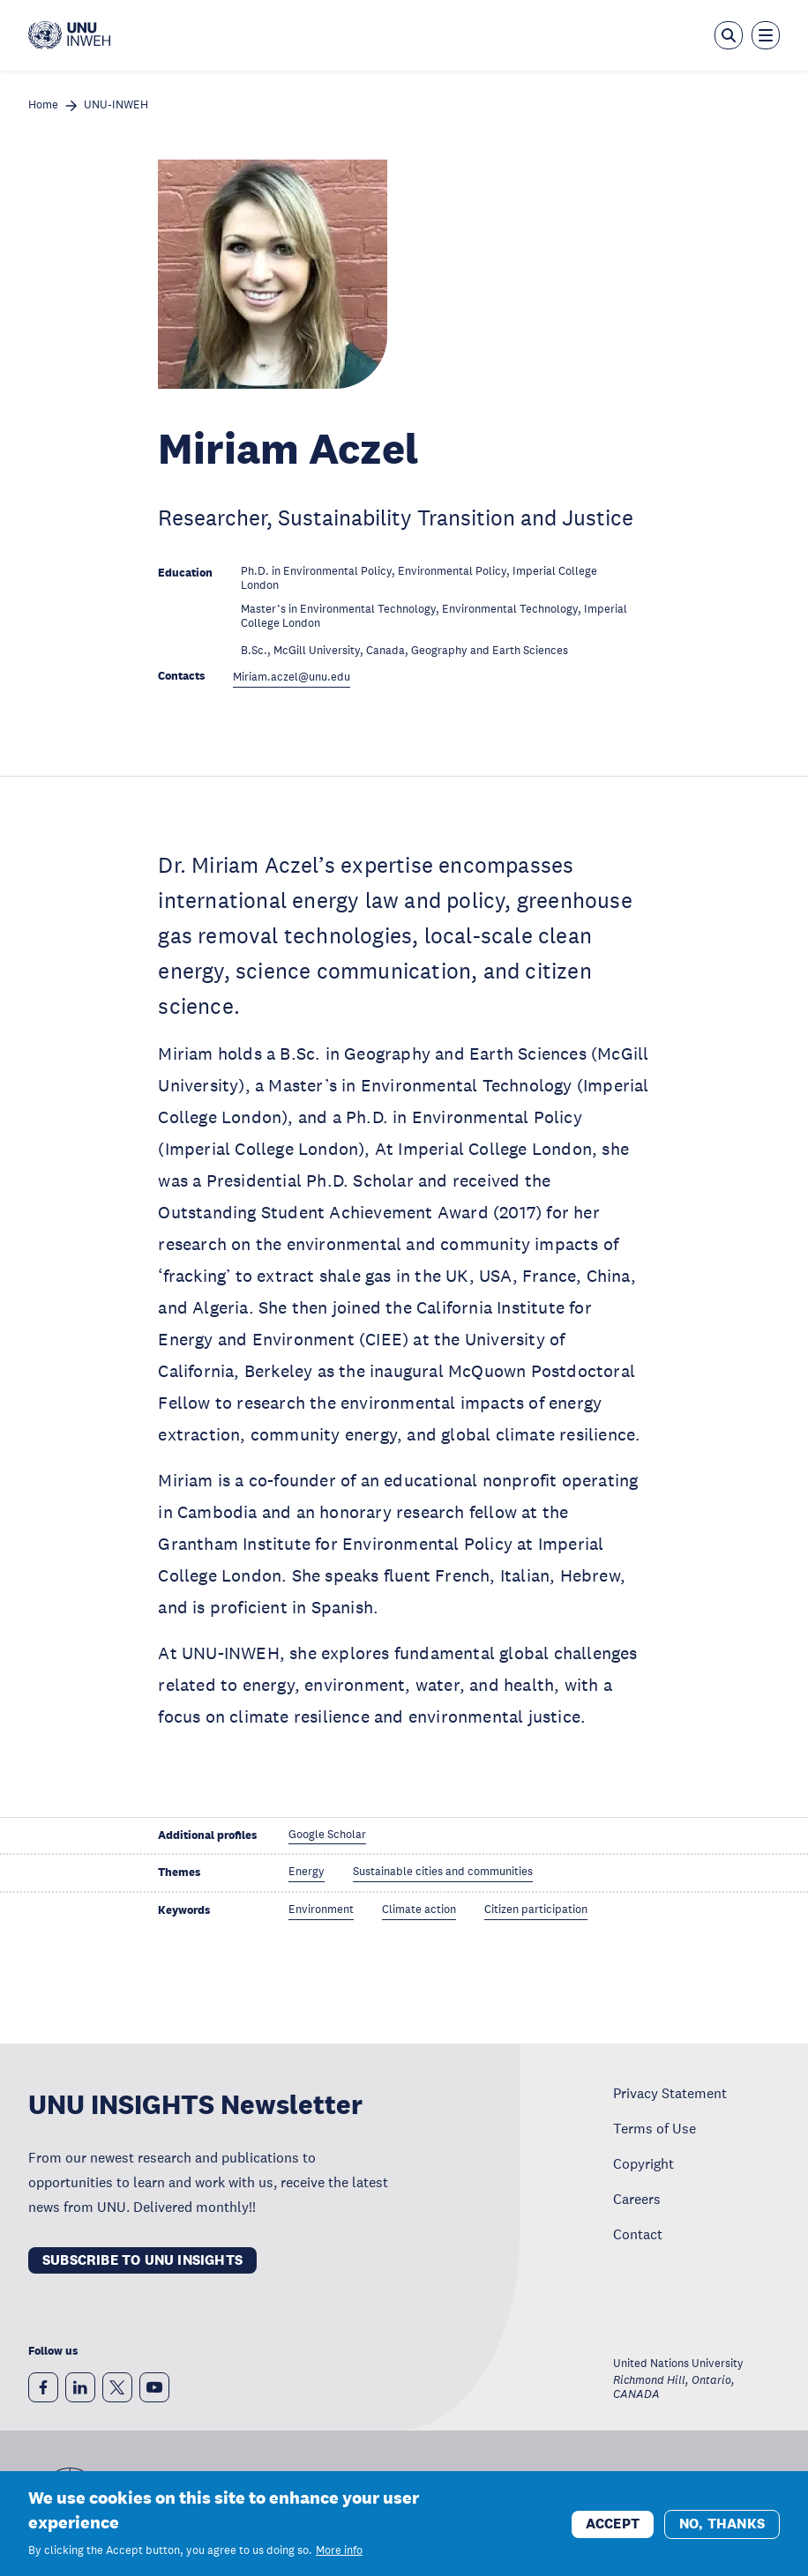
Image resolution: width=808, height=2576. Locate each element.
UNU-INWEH (116, 105)
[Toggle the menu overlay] (766, 35)
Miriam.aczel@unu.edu (291, 677)
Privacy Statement (670, 2093)
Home (43, 105)
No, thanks (722, 2533)
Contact (637, 2234)
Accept (613, 2533)
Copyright (643, 2163)
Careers (637, 2198)
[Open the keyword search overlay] (728, 35)
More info (339, 2561)
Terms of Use (654, 2128)
